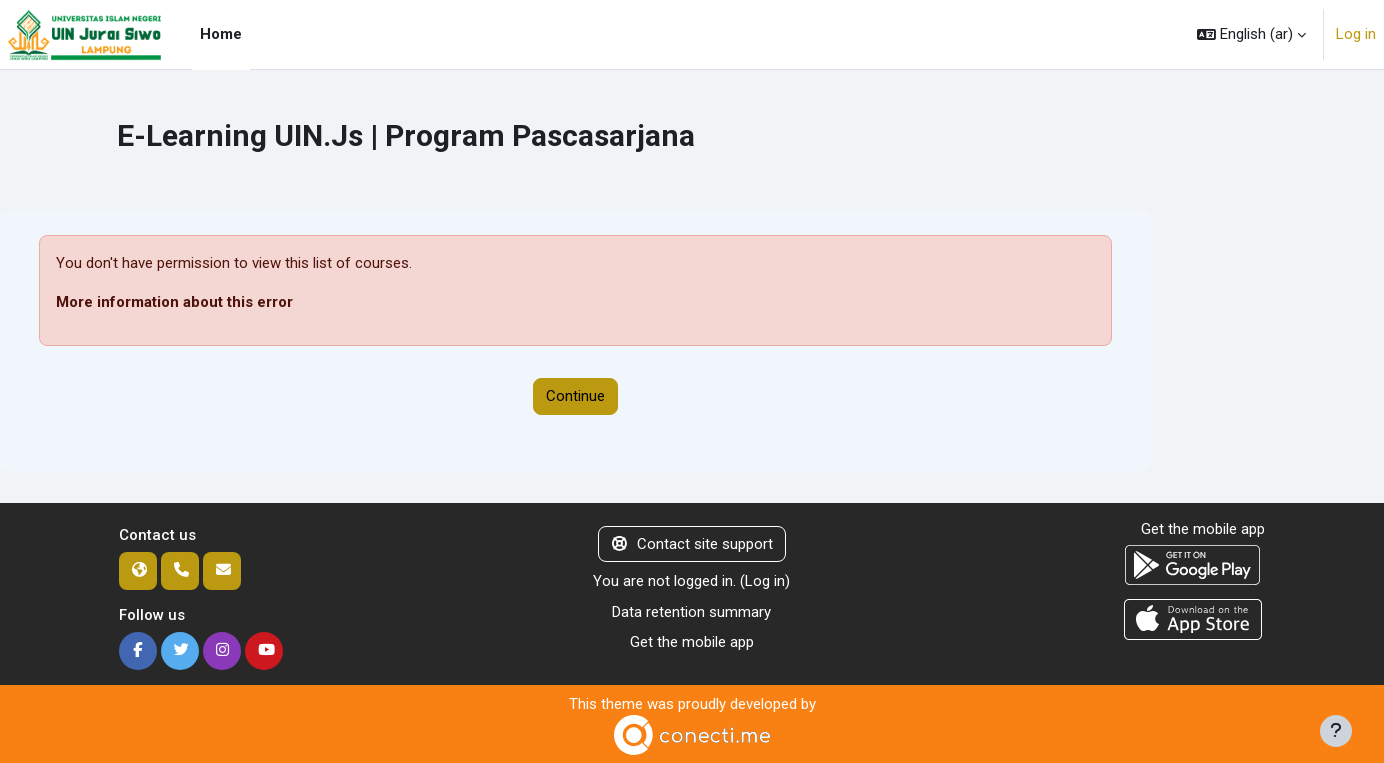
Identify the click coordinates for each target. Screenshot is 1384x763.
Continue (575, 396)
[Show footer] (1336, 731)
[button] (1251, 34)
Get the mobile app (692, 642)
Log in (1356, 34)
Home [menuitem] (221, 34)
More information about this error (174, 302)
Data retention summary (691, 612)
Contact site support (692, 544)
